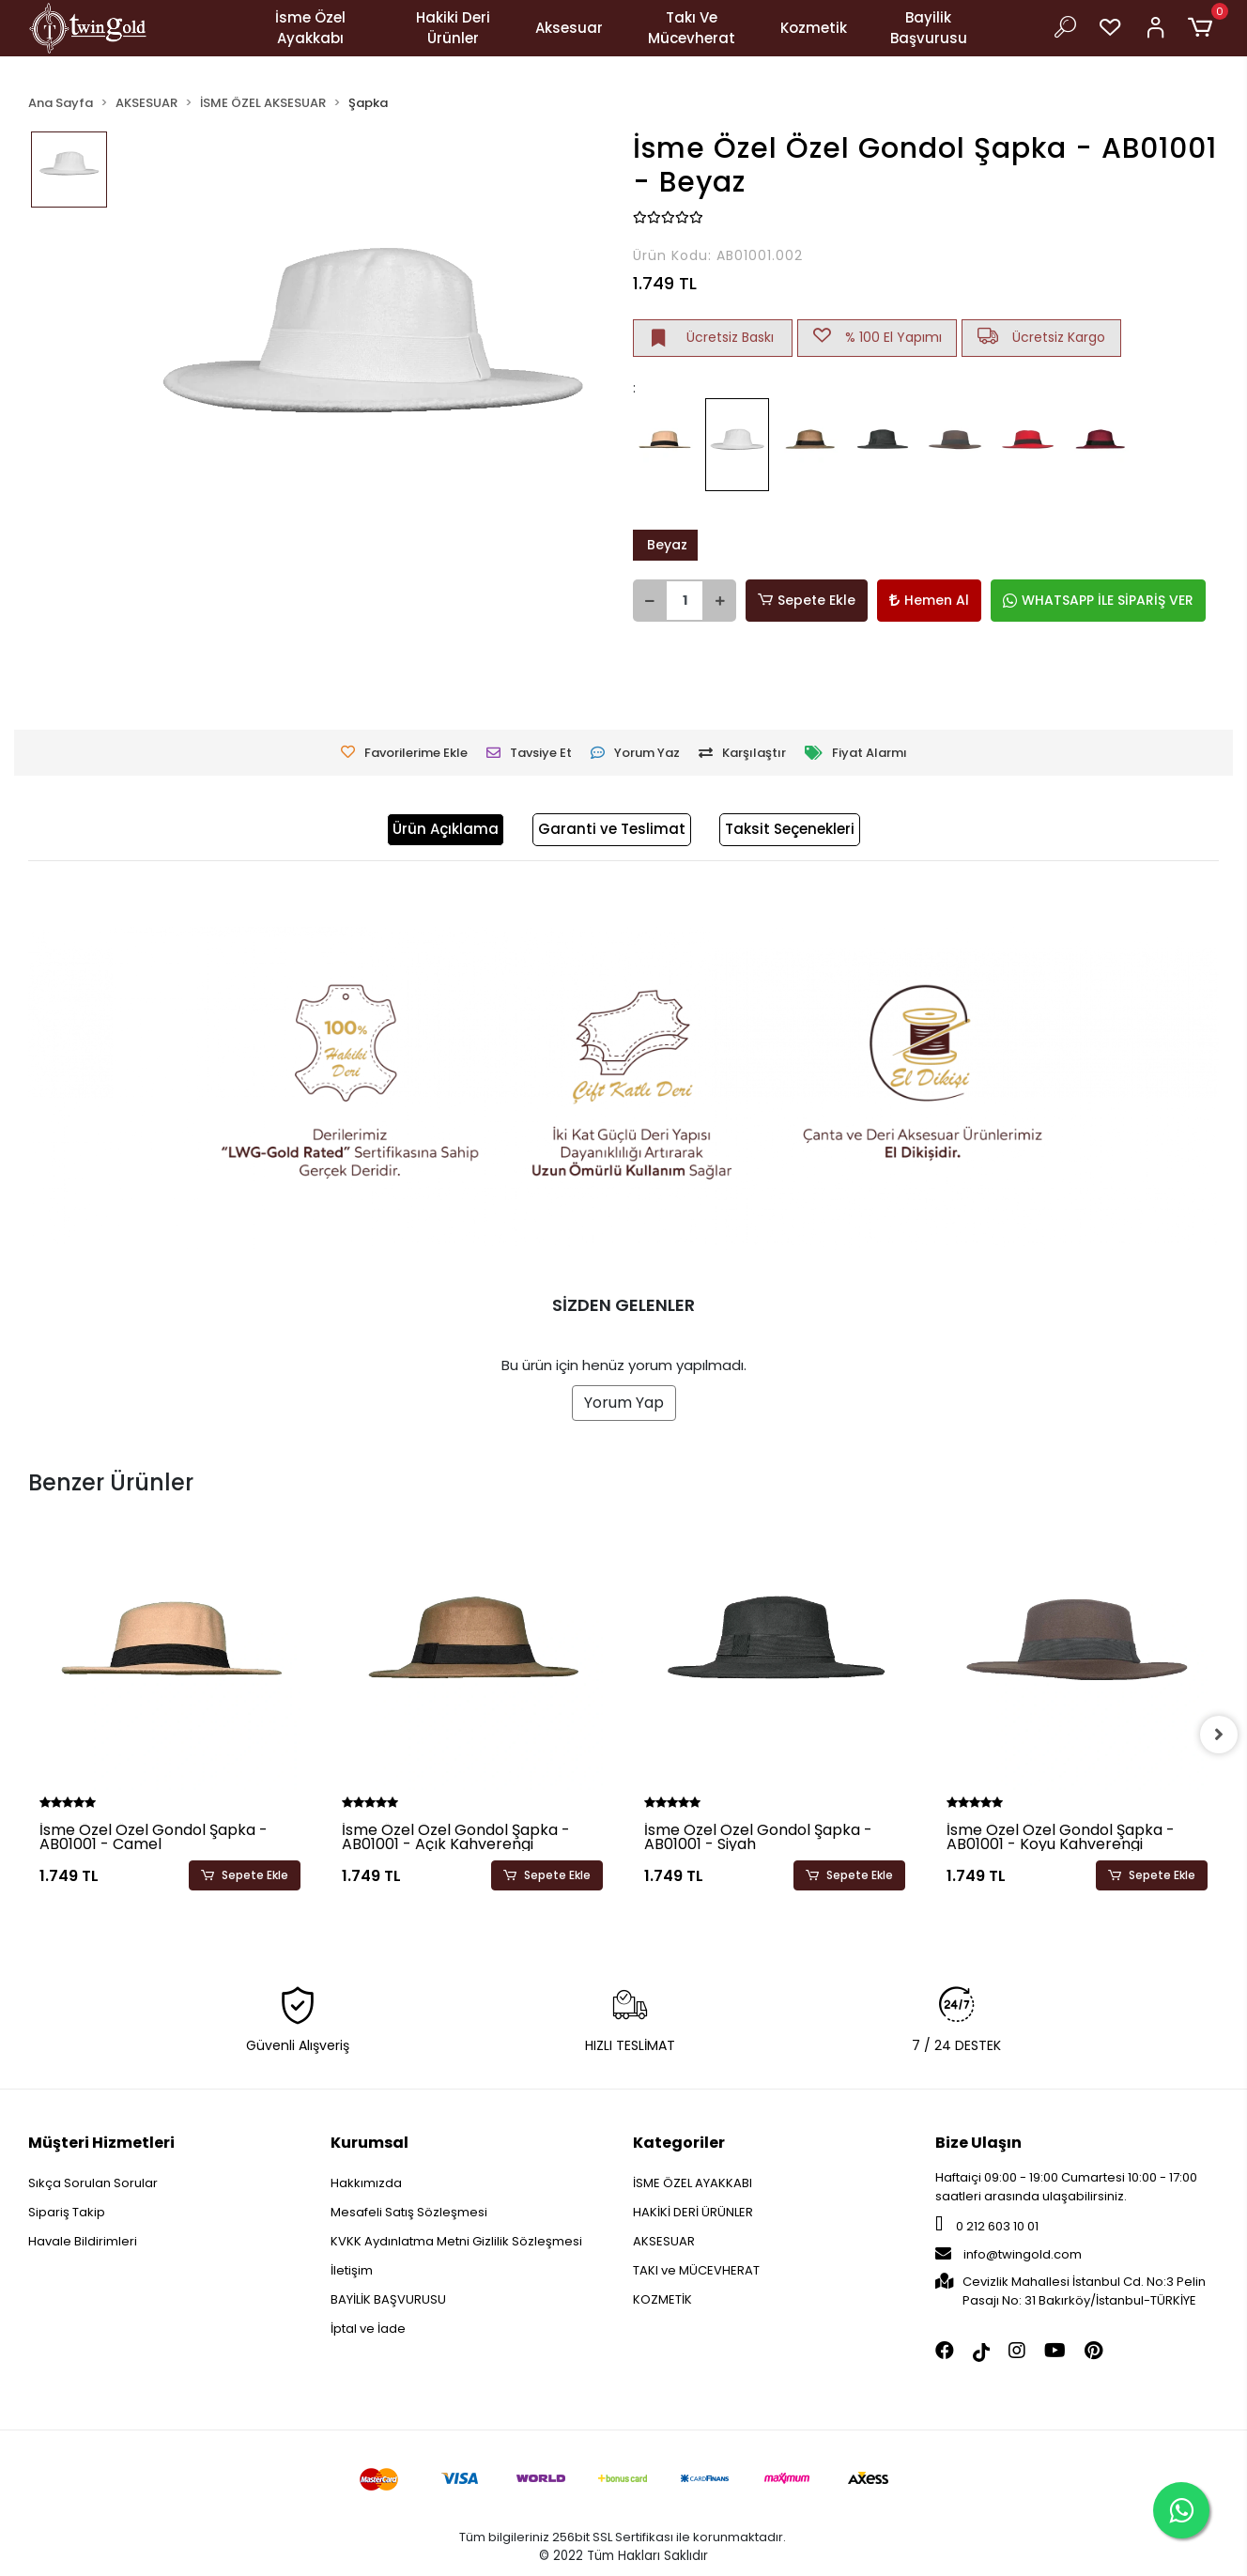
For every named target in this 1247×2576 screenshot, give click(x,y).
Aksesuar (569, 28)
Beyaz (665, 544)
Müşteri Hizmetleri (101, 2142)
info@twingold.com (1008, 2254)
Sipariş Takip (66, 2212)
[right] (1219, 1734)
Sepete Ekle (806, 600)
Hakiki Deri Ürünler (453, 28)
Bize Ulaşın (978, 2142)
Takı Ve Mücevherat (691, 28)
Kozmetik (813, 28)
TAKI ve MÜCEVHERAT (696, 2270)
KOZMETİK (662, 2299)
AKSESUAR (664, 2241)
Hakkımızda (366, 2183)
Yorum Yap (624, 1402)
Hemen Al (929, 600)
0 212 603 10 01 (987, 2226)
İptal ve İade (368, 2328)
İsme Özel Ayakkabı (310, 28)
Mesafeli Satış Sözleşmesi (409, 2212)
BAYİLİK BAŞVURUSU (388, 2299)
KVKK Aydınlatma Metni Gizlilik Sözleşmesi (456, 2241)
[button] (1203, 28)
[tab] (445, 829)
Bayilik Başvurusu (928, 28)
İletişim (352, 2270)
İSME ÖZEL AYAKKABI (692, 2183)
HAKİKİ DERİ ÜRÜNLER (693, 2212)
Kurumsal (369, 2142)
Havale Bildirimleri (82, 2241)
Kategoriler (679, 2142)
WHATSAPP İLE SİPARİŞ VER (1098, 600)
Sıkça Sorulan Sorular (93, 2183)
